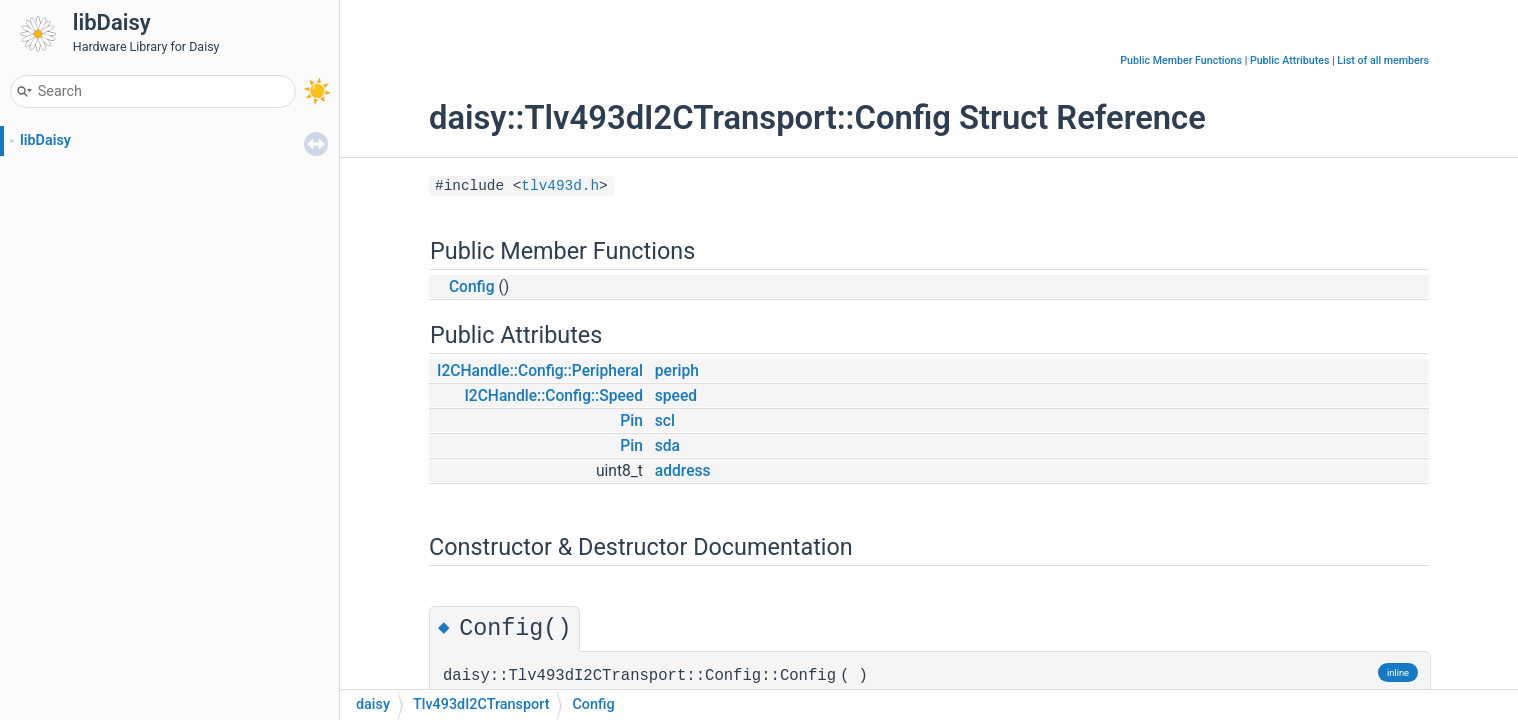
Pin (631, 421)
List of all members (1383, 60)
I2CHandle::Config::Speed (553, 396)
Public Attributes (1290, 60)
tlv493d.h (560, 186)
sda (667, 446)
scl (665, 421)
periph (677, 371)
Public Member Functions (1181, 60)
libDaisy (45, 140)
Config (472, 287)
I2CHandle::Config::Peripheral (540, 371)
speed (676, 396)
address (683, 471)
